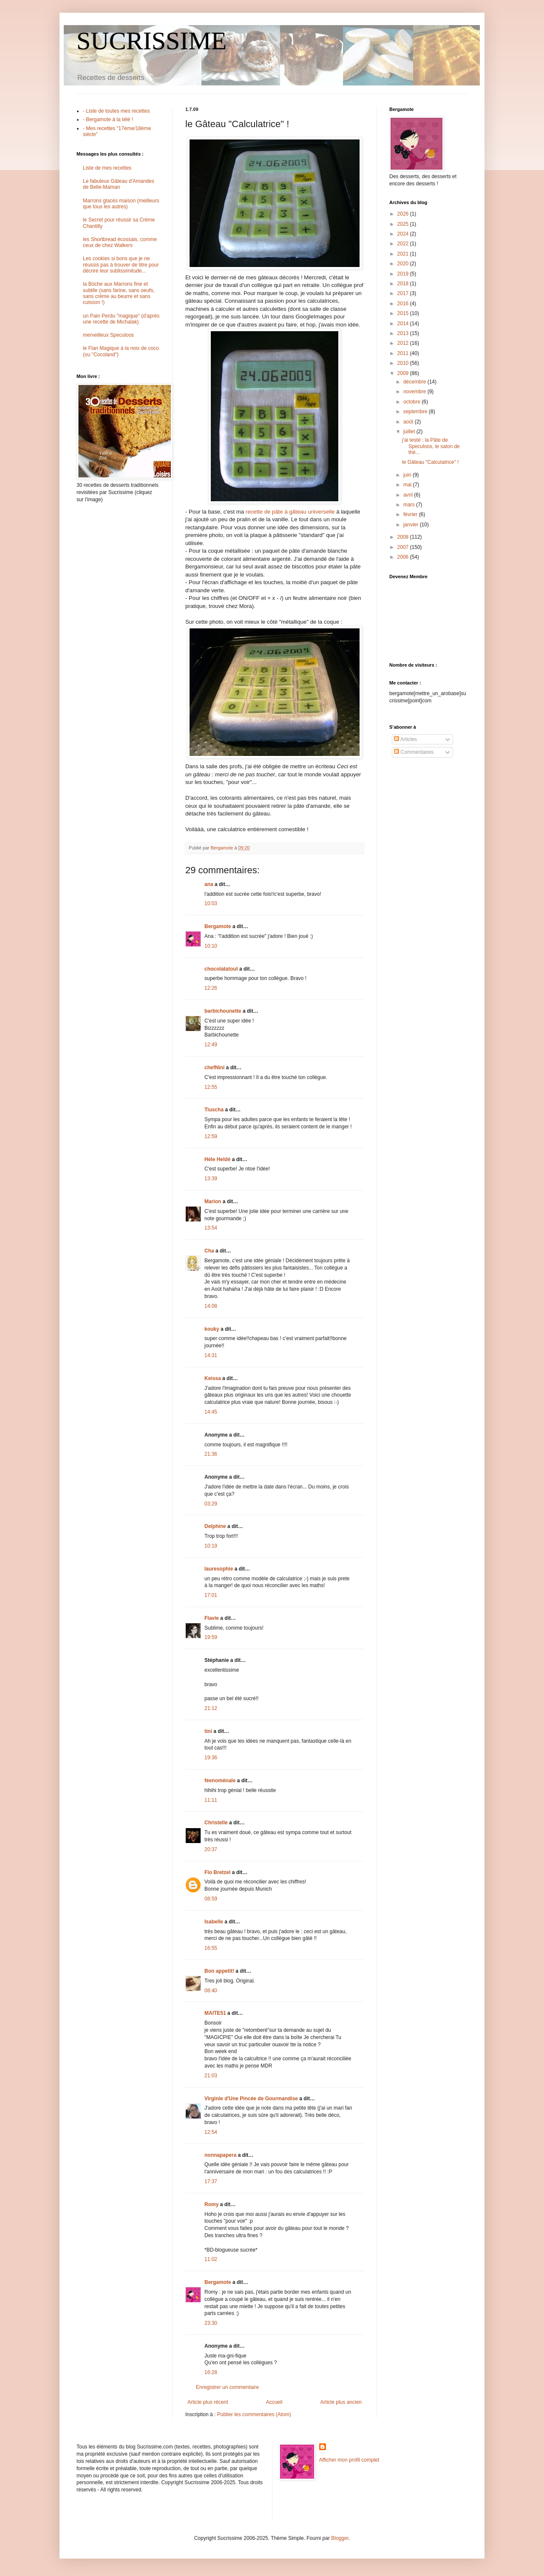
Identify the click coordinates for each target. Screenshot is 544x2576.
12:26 (210, 988)
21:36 (210, 1454)
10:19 (210, 1546)
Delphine (215, 1526)
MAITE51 (215, 2013)
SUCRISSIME (151, 41)
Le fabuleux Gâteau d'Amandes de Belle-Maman (118, 184)
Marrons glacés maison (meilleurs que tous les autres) (121, 204)
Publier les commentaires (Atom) (254, 2414)
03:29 (210, 1504)
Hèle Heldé (217, 1159)
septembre (416, 412)
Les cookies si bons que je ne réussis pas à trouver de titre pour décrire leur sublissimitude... (121, 265)
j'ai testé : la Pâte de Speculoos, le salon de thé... (431, 446)
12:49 (210, 1045)
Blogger (339, 2538)
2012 (403, 343)
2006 (403, 557)
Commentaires (414, 752)
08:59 (210, 1899)
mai (408, 485)
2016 (403, 304)
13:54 (210, 1228)
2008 (403, 537)
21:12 (210, 1708)
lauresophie (218, 1569)
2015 (403, 313)
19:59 (210, 1637)
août (409, 422)
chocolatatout (221, 969)
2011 (403, 353)
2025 (403, 224)
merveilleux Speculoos (108, 335)
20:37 (210, 1849)
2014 (403, 324)
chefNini (214, 1068)
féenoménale (219, 1781)
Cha (209, 1251)
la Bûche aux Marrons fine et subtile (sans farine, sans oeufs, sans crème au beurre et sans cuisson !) (119, 293)
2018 (403, 284)
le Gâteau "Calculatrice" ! (430, 462)
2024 (403, 234)
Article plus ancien (341, 2402)
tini (208, 1731)
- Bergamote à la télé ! (108, 119)
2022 (403, 244)
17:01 (210, 1595)
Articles (405, 739)
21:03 (210, 2076)
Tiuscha (214, 1110)
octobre (412, 402)
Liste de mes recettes (107, 168)
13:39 (210, 1178)
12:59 (210, 1136)
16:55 (210, 1948)
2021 (403, 254)
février (411, 514)
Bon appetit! (219, 1971)
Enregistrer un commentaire (227, 2387)
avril (408, 495)
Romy (211, 2204)
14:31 (210, 1355)
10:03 (210, 903)
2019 (403, 274)
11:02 (210, 2259)
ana (208, 884)
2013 (403, 333)
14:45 (210, 1412)
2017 (403, 293)
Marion (212, 1201)
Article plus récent (207, 2402)
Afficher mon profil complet (349, 2460)
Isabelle (213, 1922)
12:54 (210, 2132)
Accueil (274, 2402)
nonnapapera (220, 2155)
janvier (411, 525)
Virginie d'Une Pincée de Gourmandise (251, 2099)
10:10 (210, 946)
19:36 (210, 1758)
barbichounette (222, 1011)
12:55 (210, 1087)
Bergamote (217, 926)
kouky (211, 1329)
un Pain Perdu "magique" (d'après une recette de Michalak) (121, 319)
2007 (403, 547)
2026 (403, 214)
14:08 (210, 1306)
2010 (403, 363)
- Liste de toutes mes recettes (116, 111)
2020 (403, 264)
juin (408, 475)
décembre (415, 382)
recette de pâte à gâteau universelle (290, 511)
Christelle (216, 1823)
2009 (403, 373)
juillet (409, 432)
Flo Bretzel (217, 1872)
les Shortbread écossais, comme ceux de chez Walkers (120, 242)
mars (409, 505)
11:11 (210, 1800)
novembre (415, 392)
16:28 (210, 2372)
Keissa (212, 1378)
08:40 (210, 1991)
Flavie (211, 1618)
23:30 (210, 2323)
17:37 (210, 2181)
